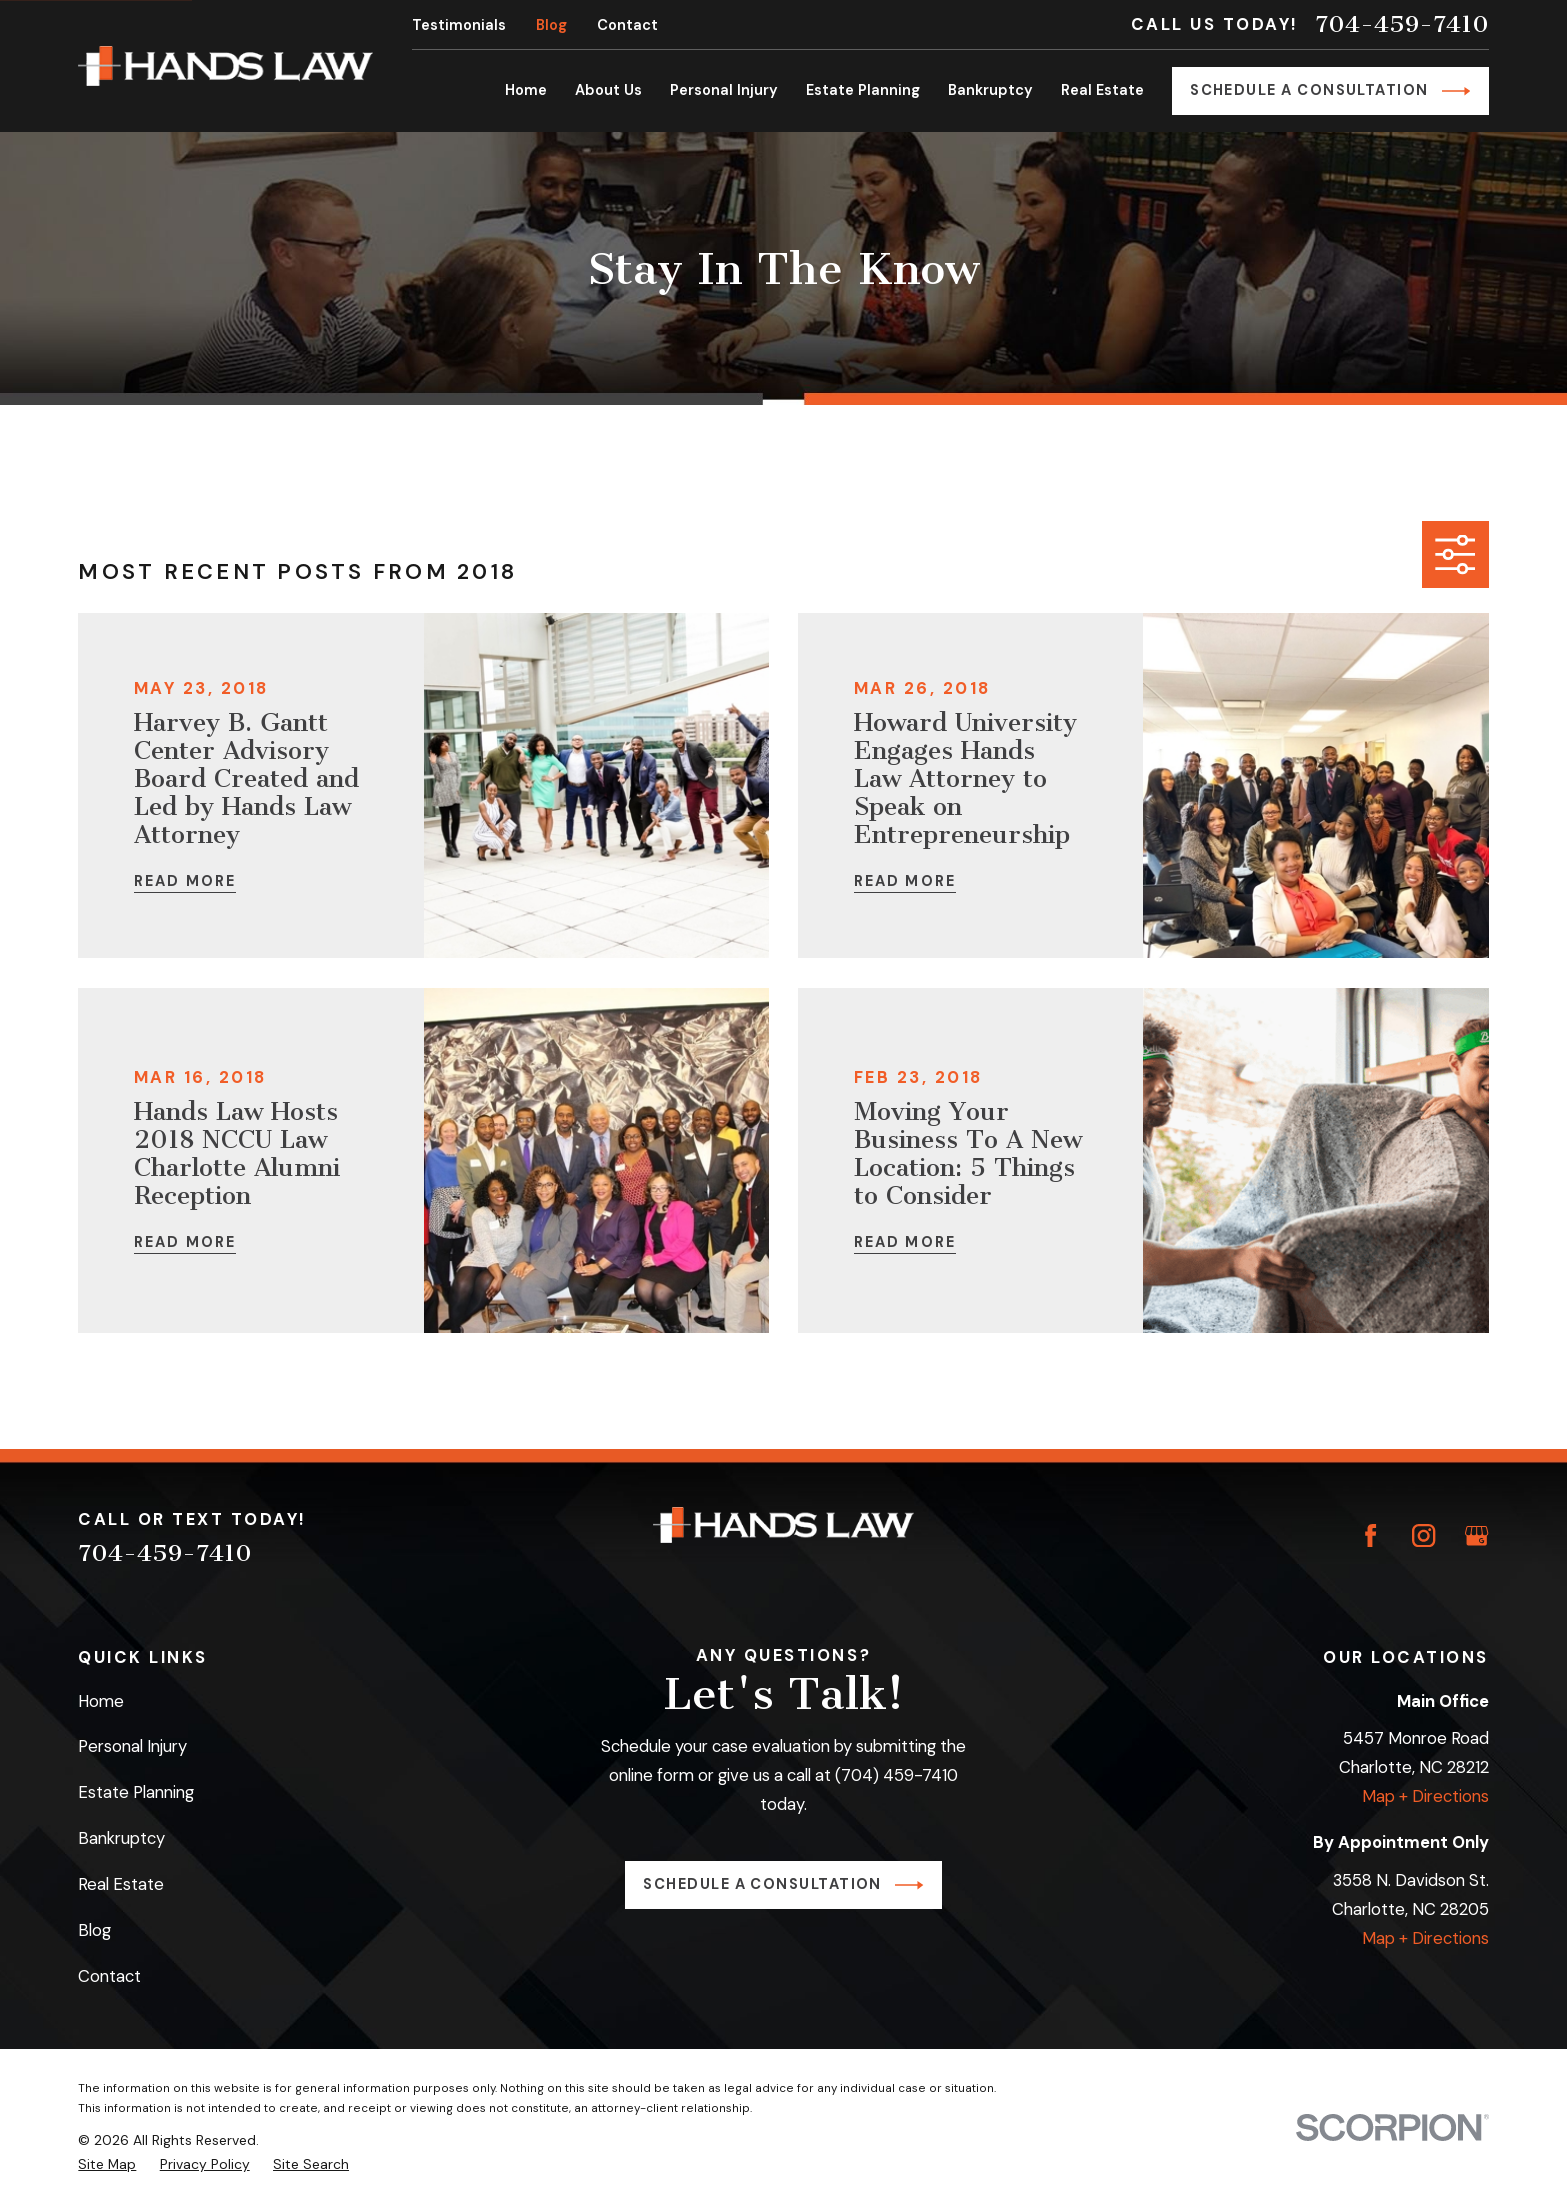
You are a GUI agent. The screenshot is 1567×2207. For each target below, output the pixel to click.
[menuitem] (107, 2164)
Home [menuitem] (526, 90)
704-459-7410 (1402, 24)
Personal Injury (132, 1746)
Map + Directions (1425, 1796)
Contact (627, 25)
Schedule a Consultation (1330, 91)
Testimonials (459, 25)
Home (101, 1701)
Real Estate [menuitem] (1102, 90)
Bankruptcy (121, 1838)
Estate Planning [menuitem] (863, 90)
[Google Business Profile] (1476, 1535)
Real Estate (121, 1884)
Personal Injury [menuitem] (724, 90)
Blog (551, 25)
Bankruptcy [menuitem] (990, 90)
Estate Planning (136, 1792)
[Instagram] (1423, 1535)
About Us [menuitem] (608, 90)
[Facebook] (1370, 1535)
